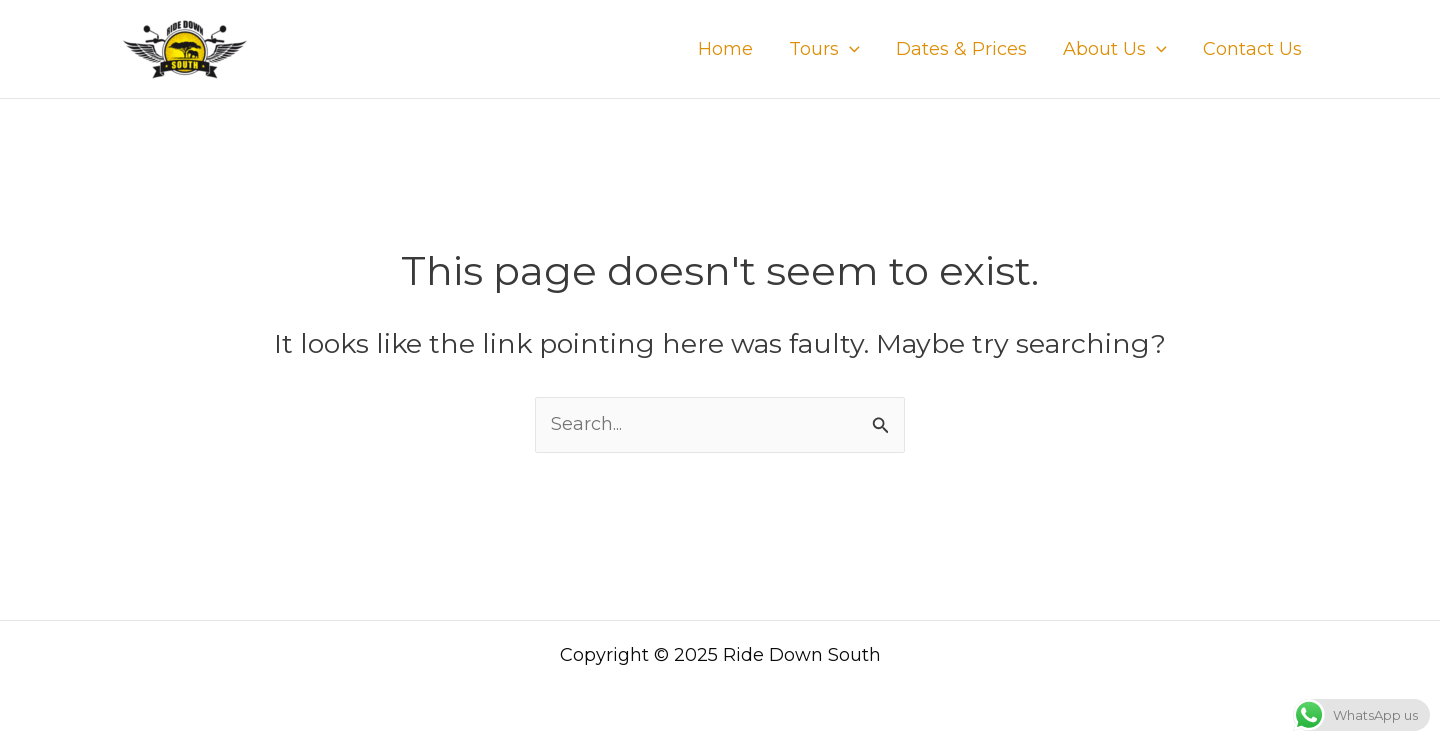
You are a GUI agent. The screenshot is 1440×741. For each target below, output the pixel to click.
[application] (849, 49)
